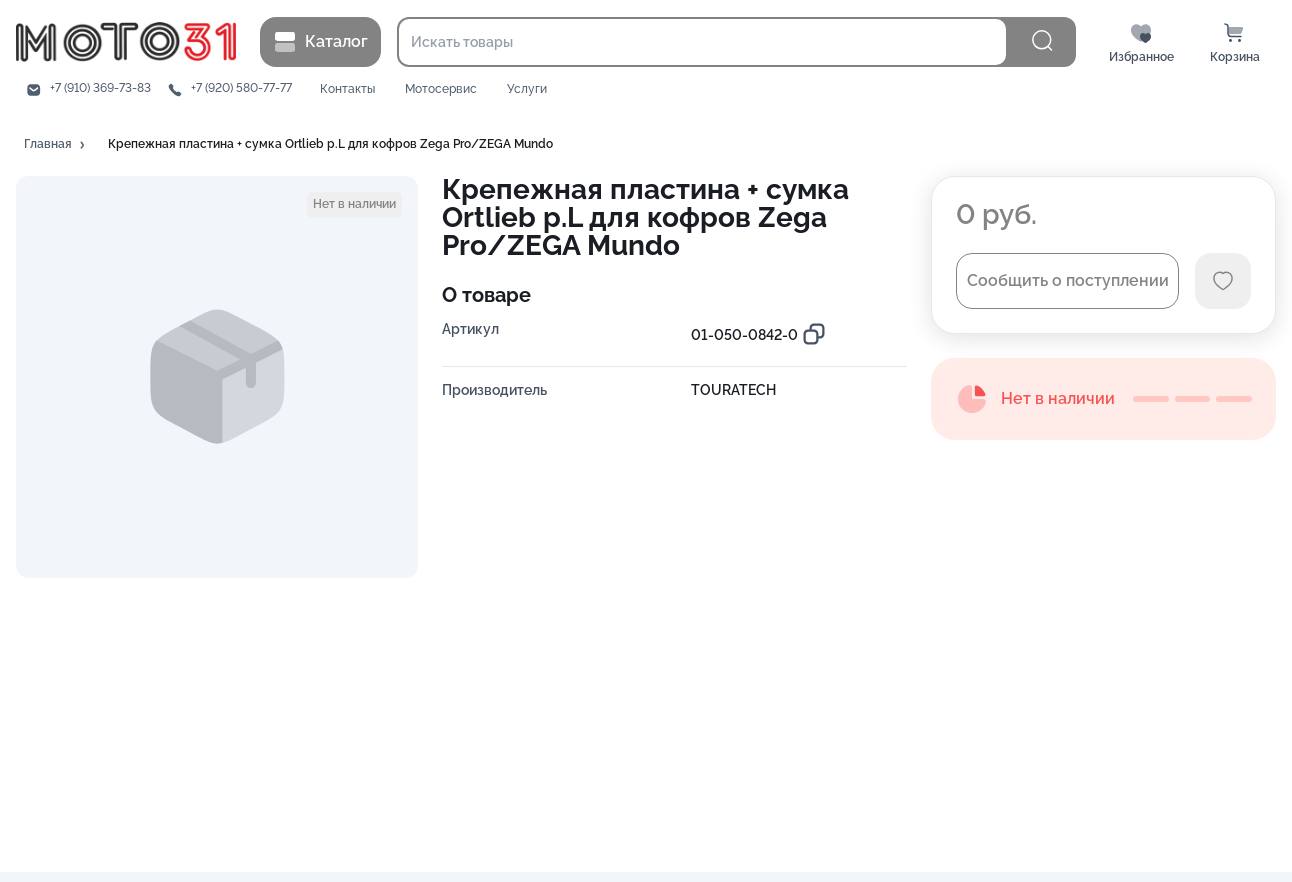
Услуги (527, 89)
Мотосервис (441, 89)
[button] (56, 145)
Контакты (347, 89)
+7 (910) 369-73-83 (100, 88)
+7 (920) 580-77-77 (241, 88)
